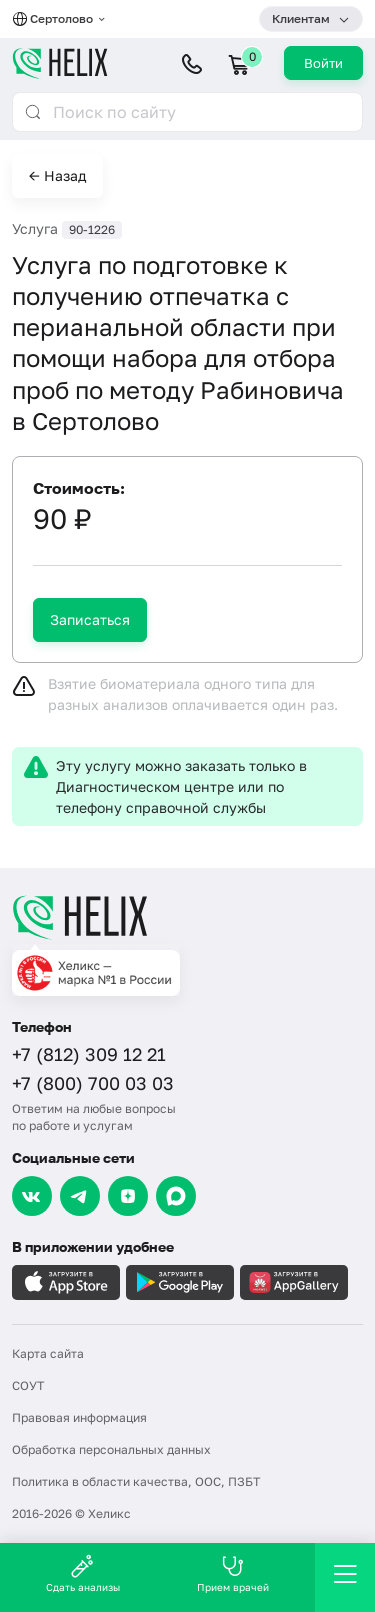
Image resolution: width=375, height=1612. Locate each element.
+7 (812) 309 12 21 (89, 1054)
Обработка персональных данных (111, 1449)
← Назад (57, 175)
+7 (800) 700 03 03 (93, 1083)
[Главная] (187, 917)
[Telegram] (80, 1196)
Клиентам (301, 18)
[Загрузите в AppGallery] (294, 1282)
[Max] (176, 1196)
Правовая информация (79, 1417)
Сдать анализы (83, 1573)
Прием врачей (233, 1573)
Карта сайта (48, 1353)
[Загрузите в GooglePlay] (180, 1282)
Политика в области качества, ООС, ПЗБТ (136, 1481)
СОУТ (28, 1385)
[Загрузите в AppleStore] (66, 1282)
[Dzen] (128, 1196)
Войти (323, 63)
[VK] (32, 1196)
